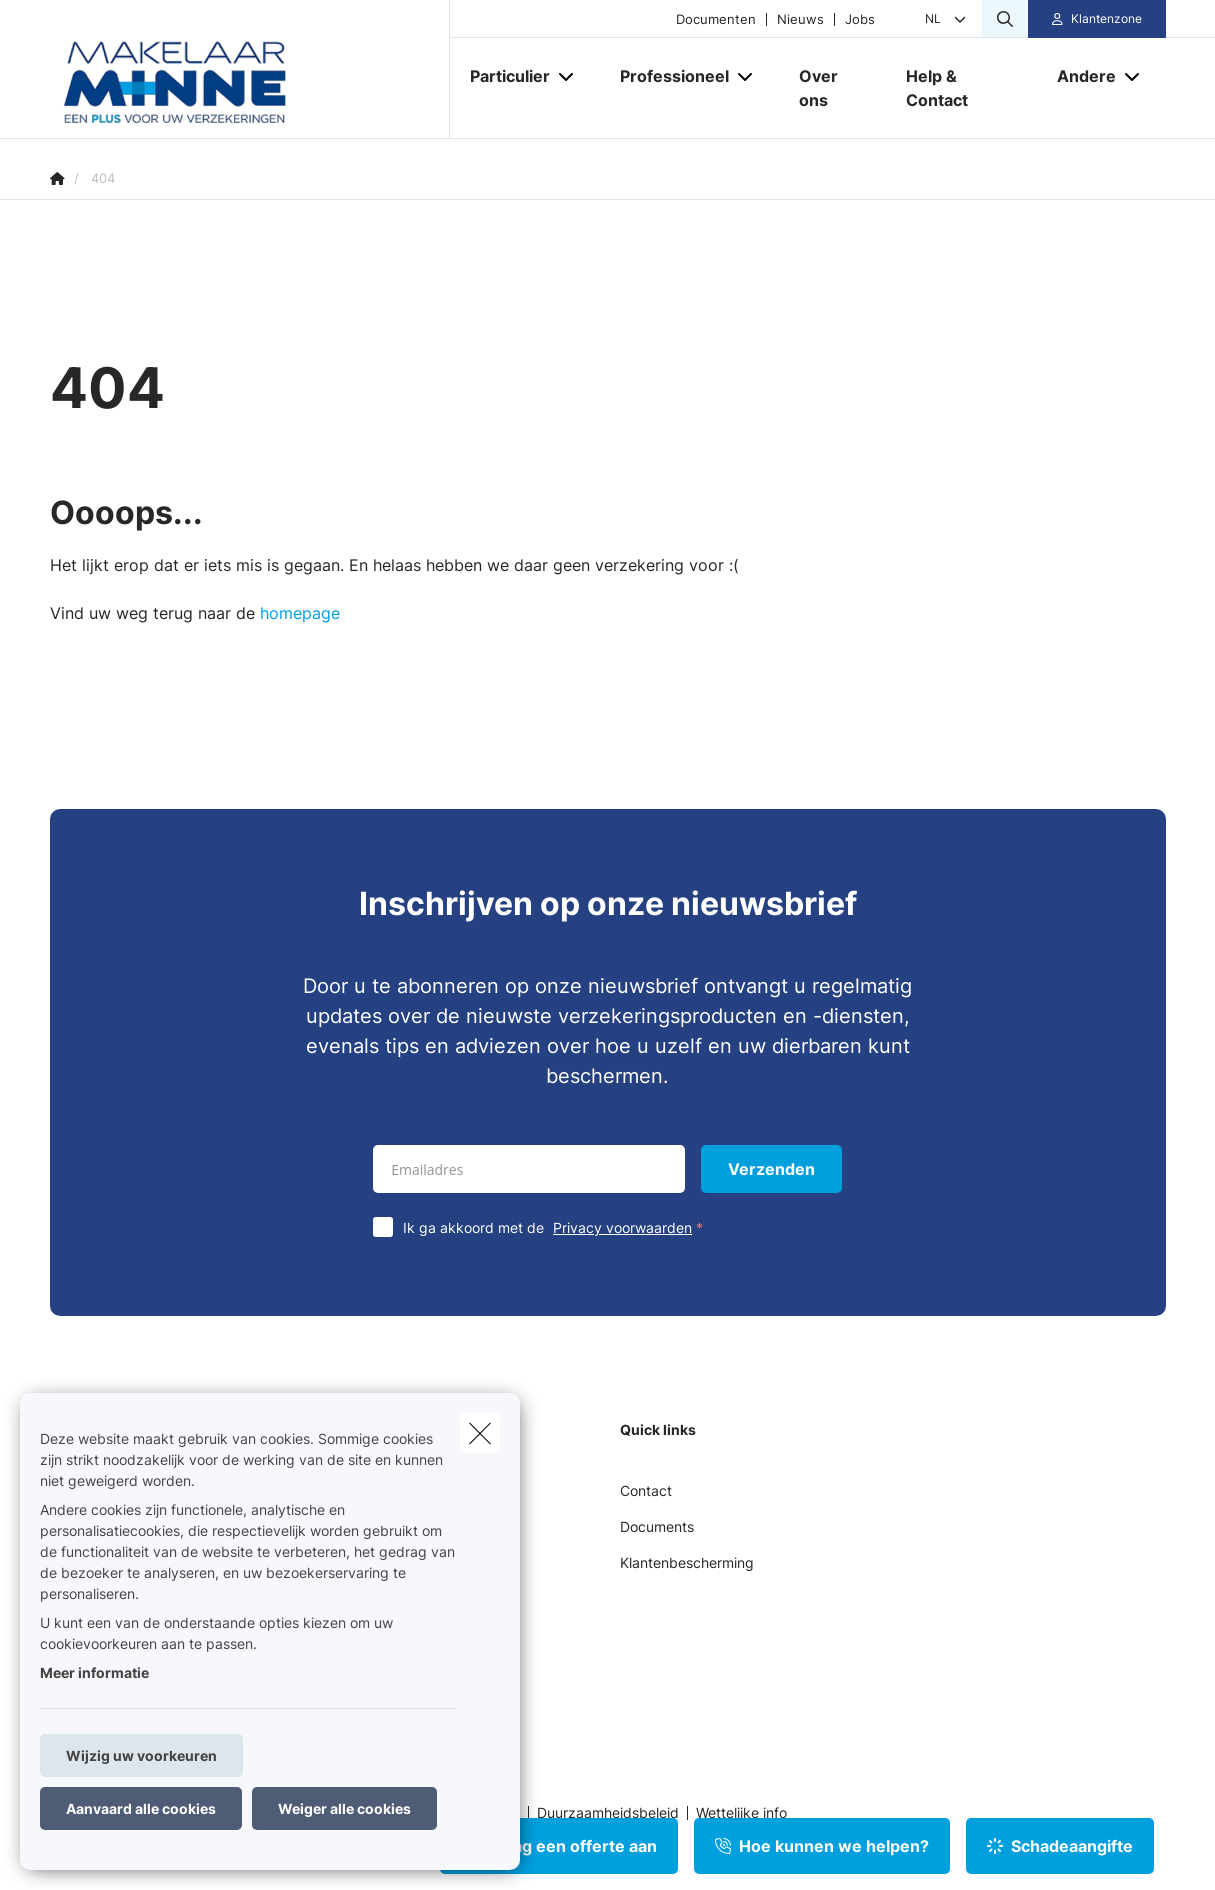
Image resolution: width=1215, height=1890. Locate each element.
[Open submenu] (567, 76)
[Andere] (1079, 76)
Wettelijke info (741, 1813)
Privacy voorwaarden (622, 1227)
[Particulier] (502, 76)
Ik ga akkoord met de (557, 1227)
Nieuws (800, 19)
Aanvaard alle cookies (141, 1808)
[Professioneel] (667, 76)
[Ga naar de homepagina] (250, 69)
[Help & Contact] (961, 88)
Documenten (716, 19)
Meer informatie (94, 1672)
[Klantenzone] (1097, 19)
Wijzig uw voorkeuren (141, 1755)
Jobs (860, 19)
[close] (480, 1433)
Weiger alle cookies (344, 1808)
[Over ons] (832, 88)
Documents (657, 1526)
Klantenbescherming (687, 1562)
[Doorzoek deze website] (1005, 19)
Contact (646, 1490)
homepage (300, 613)
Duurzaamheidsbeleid (608, 1813)
